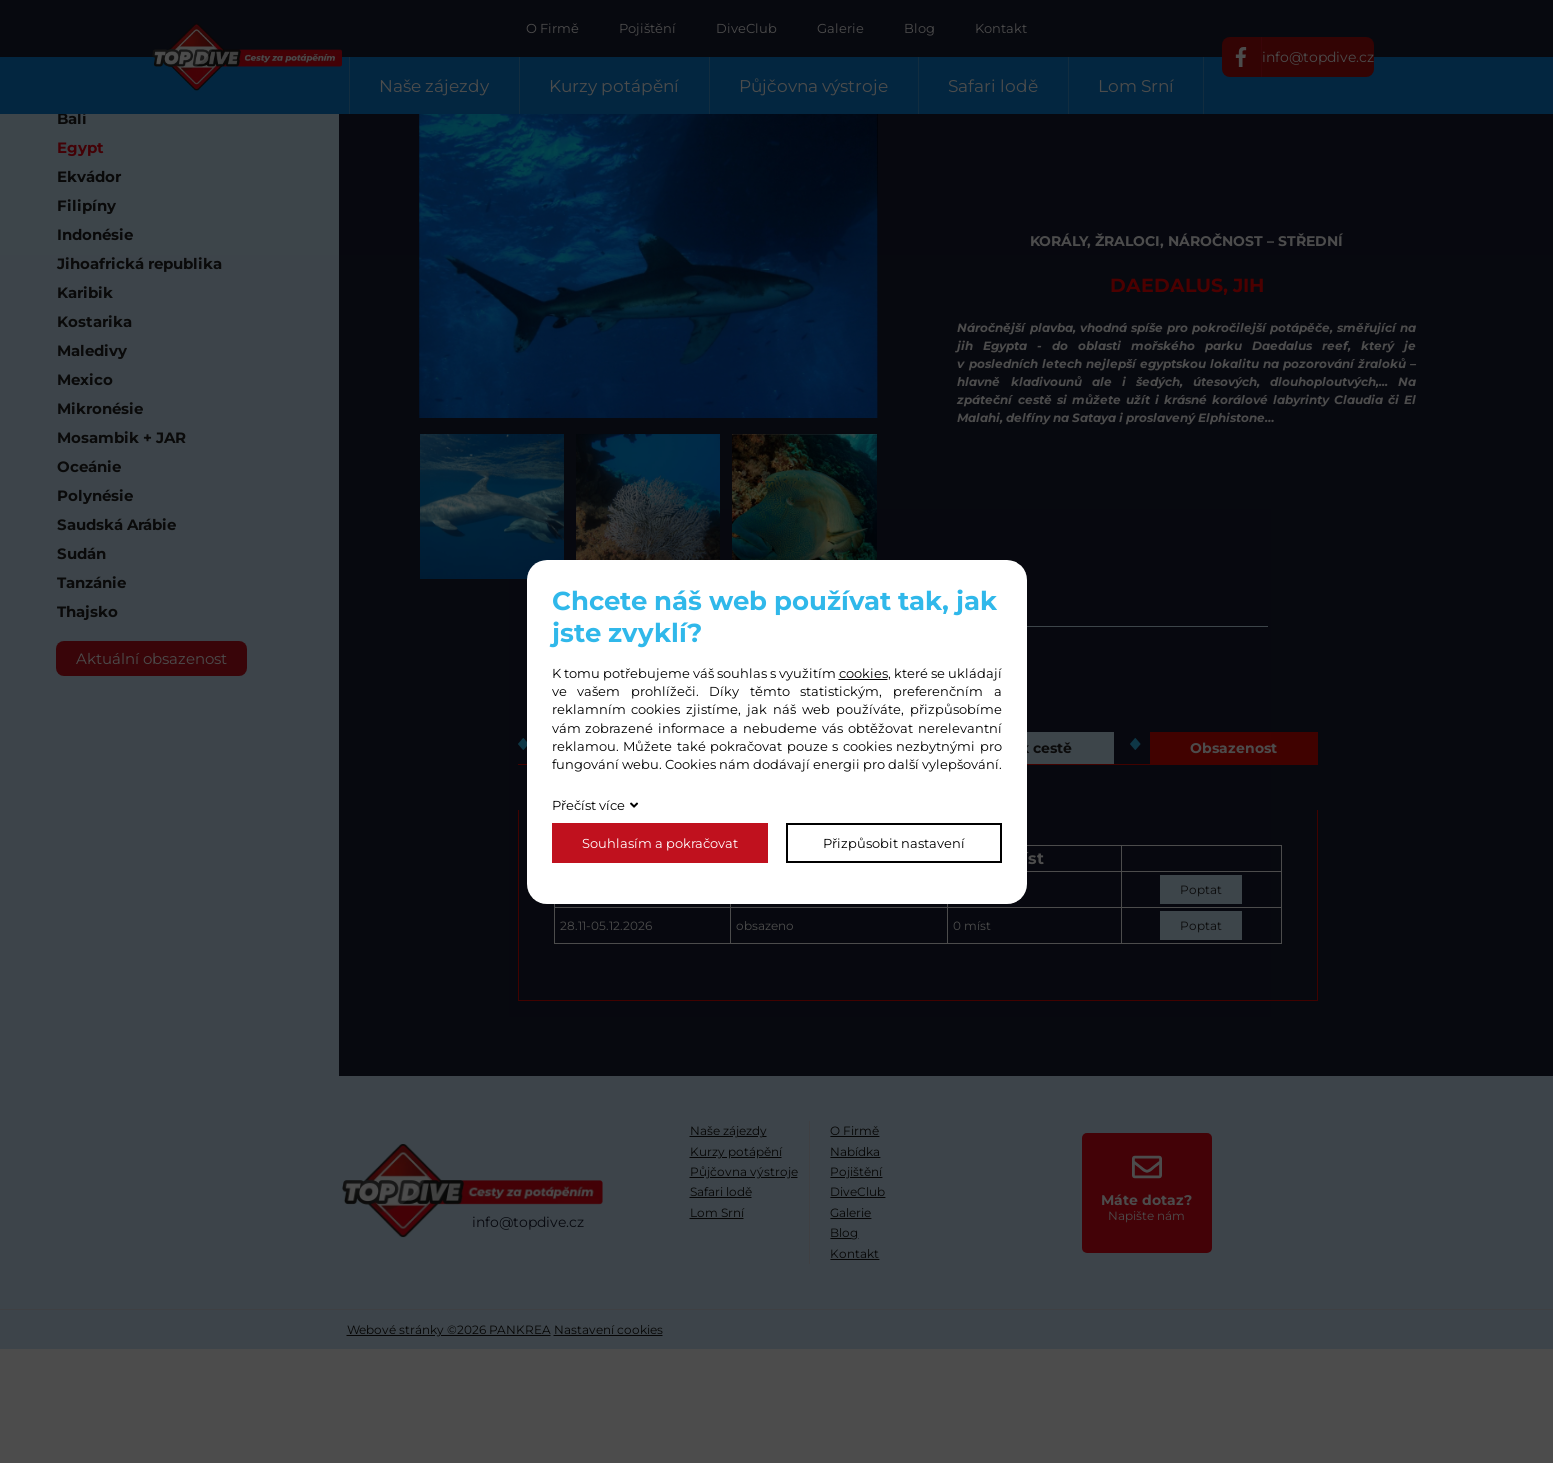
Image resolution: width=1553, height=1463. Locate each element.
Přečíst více (588, 805)
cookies (863, 673)
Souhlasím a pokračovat (660, 843)
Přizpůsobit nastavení (894, 843)
